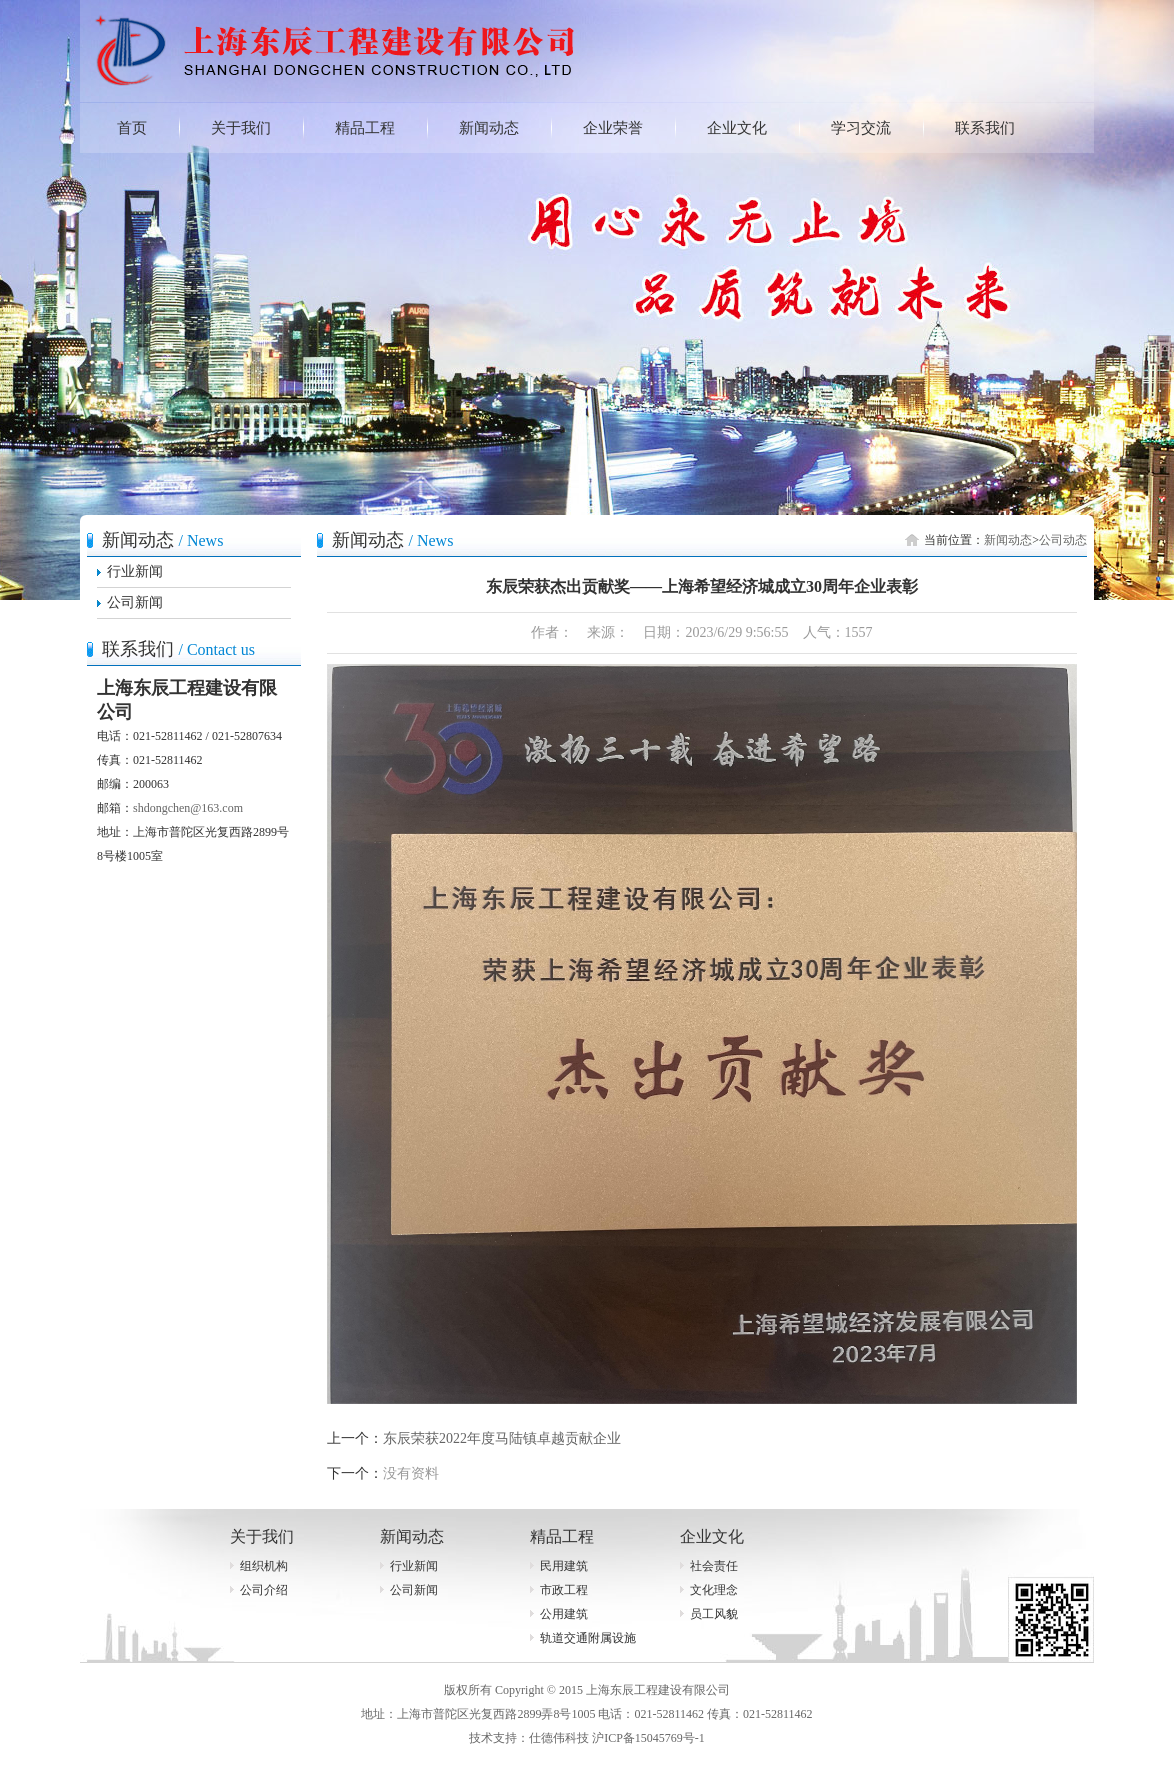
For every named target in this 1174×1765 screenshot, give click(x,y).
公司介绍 (264, 1590)
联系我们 (985, 128)
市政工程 (564, 1590)
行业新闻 (135, 571)
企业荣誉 (613, 128)
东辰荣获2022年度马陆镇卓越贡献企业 (502, 1438)
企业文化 (737, 128)
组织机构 (264, 1566)
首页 (132, 128)
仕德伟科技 (559, 1738)
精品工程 (365, 128)
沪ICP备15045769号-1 (648, 1738)
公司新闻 (135, 602)
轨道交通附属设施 (588, 1638)
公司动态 (1063, 540)
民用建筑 (564, 1566)
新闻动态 (489, 128)
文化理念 (714, 1590)
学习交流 (861, 128)
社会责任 (714, 1566)
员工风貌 (714, 1614)
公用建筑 (564, 1614)
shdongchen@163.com (188, 808)
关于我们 (241, 128)
